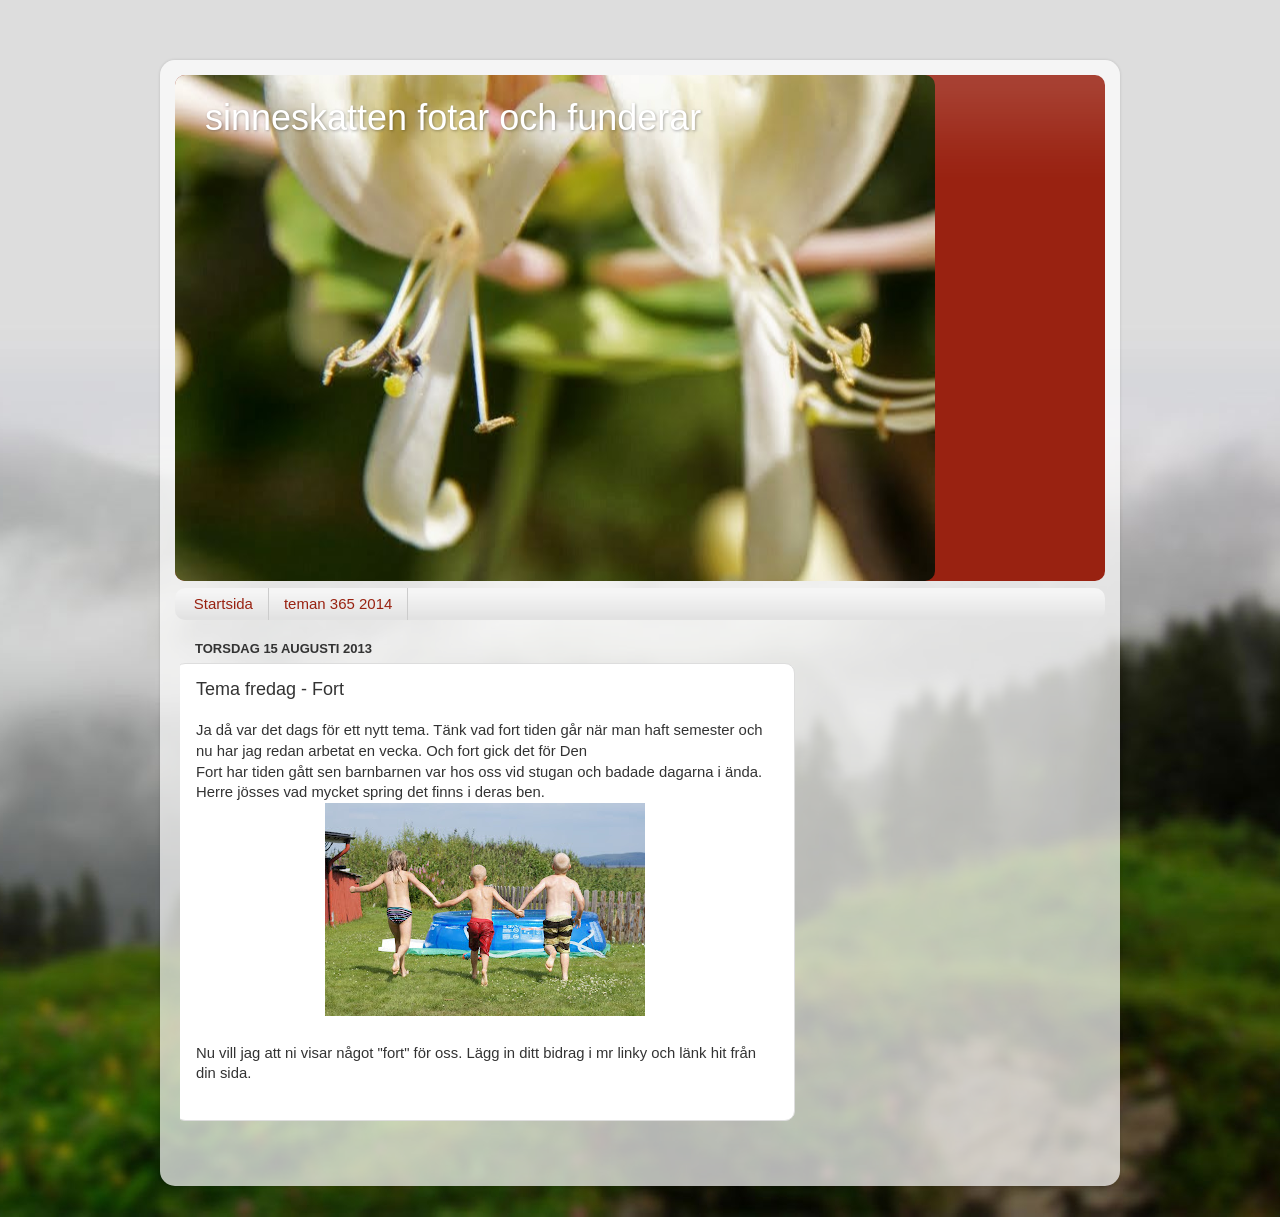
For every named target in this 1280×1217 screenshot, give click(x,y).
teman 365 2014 (338, 603)
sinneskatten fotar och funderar (453, 117)
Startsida (223, 603)
